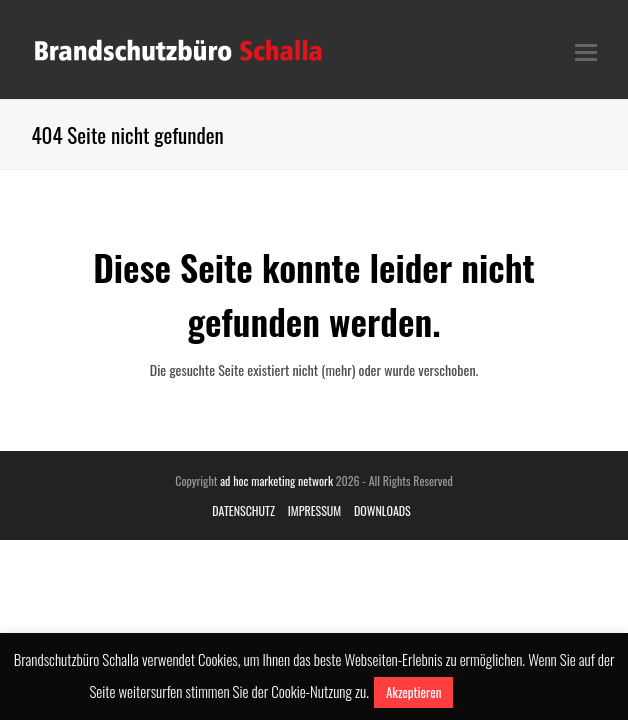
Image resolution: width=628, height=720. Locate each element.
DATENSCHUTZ (243, 510)
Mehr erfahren (497, 691)
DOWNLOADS (382, 510)
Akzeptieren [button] (413, 692)
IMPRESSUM (314, 510)
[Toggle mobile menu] (586, 50)
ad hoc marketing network (276, 480)
